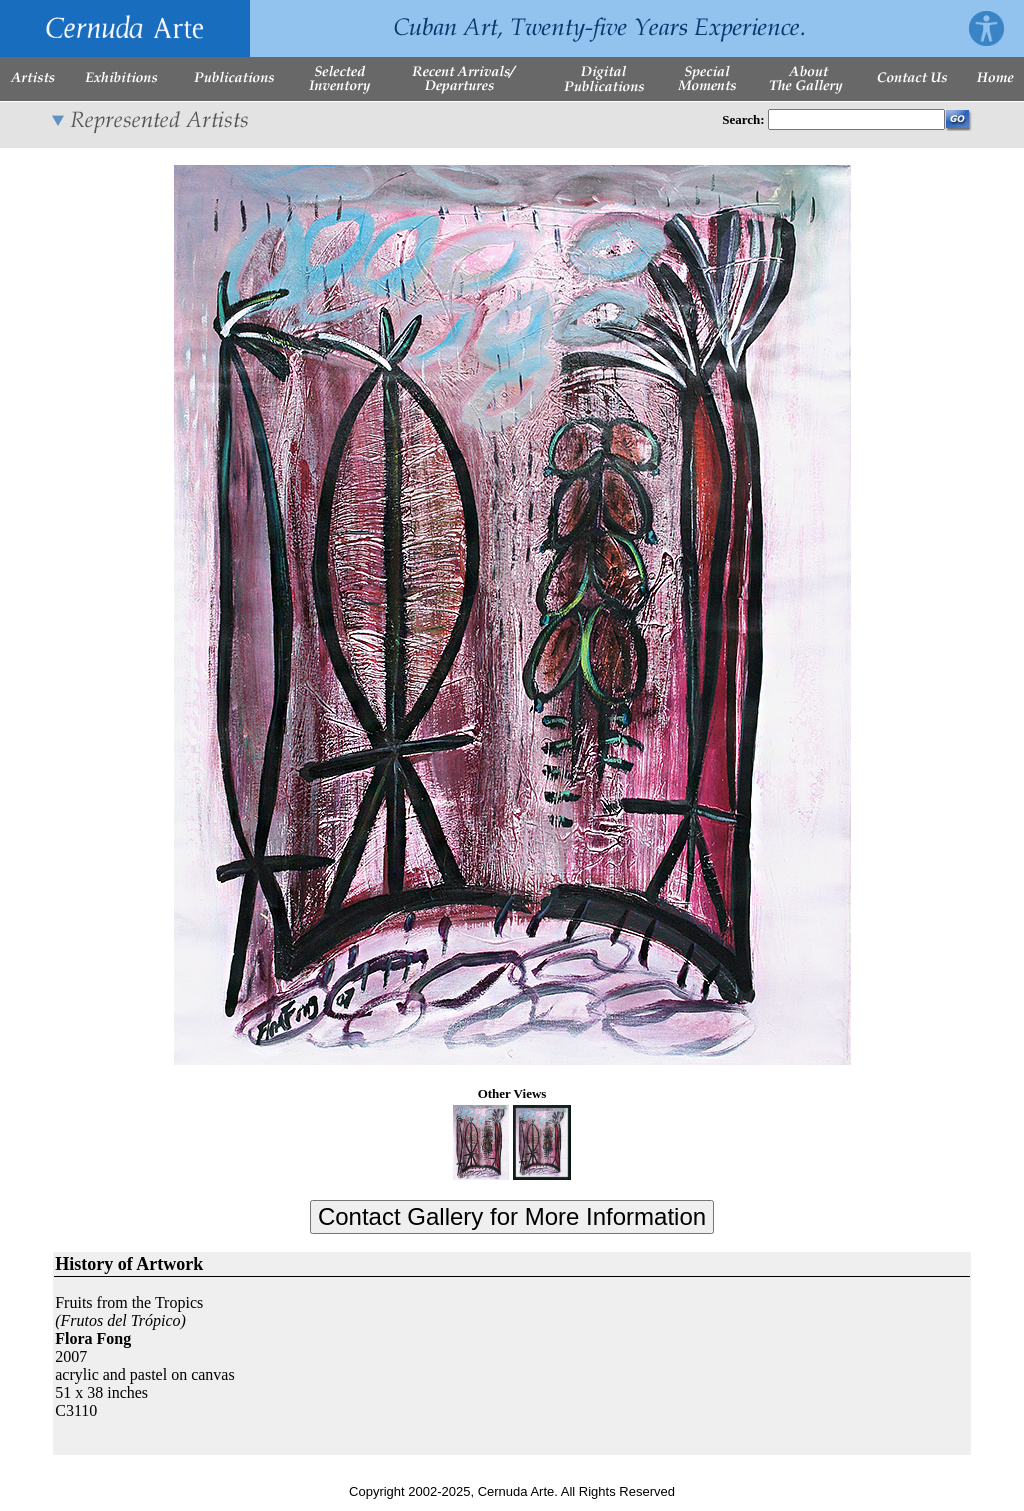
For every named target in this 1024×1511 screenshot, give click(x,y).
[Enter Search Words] (856, 119)
